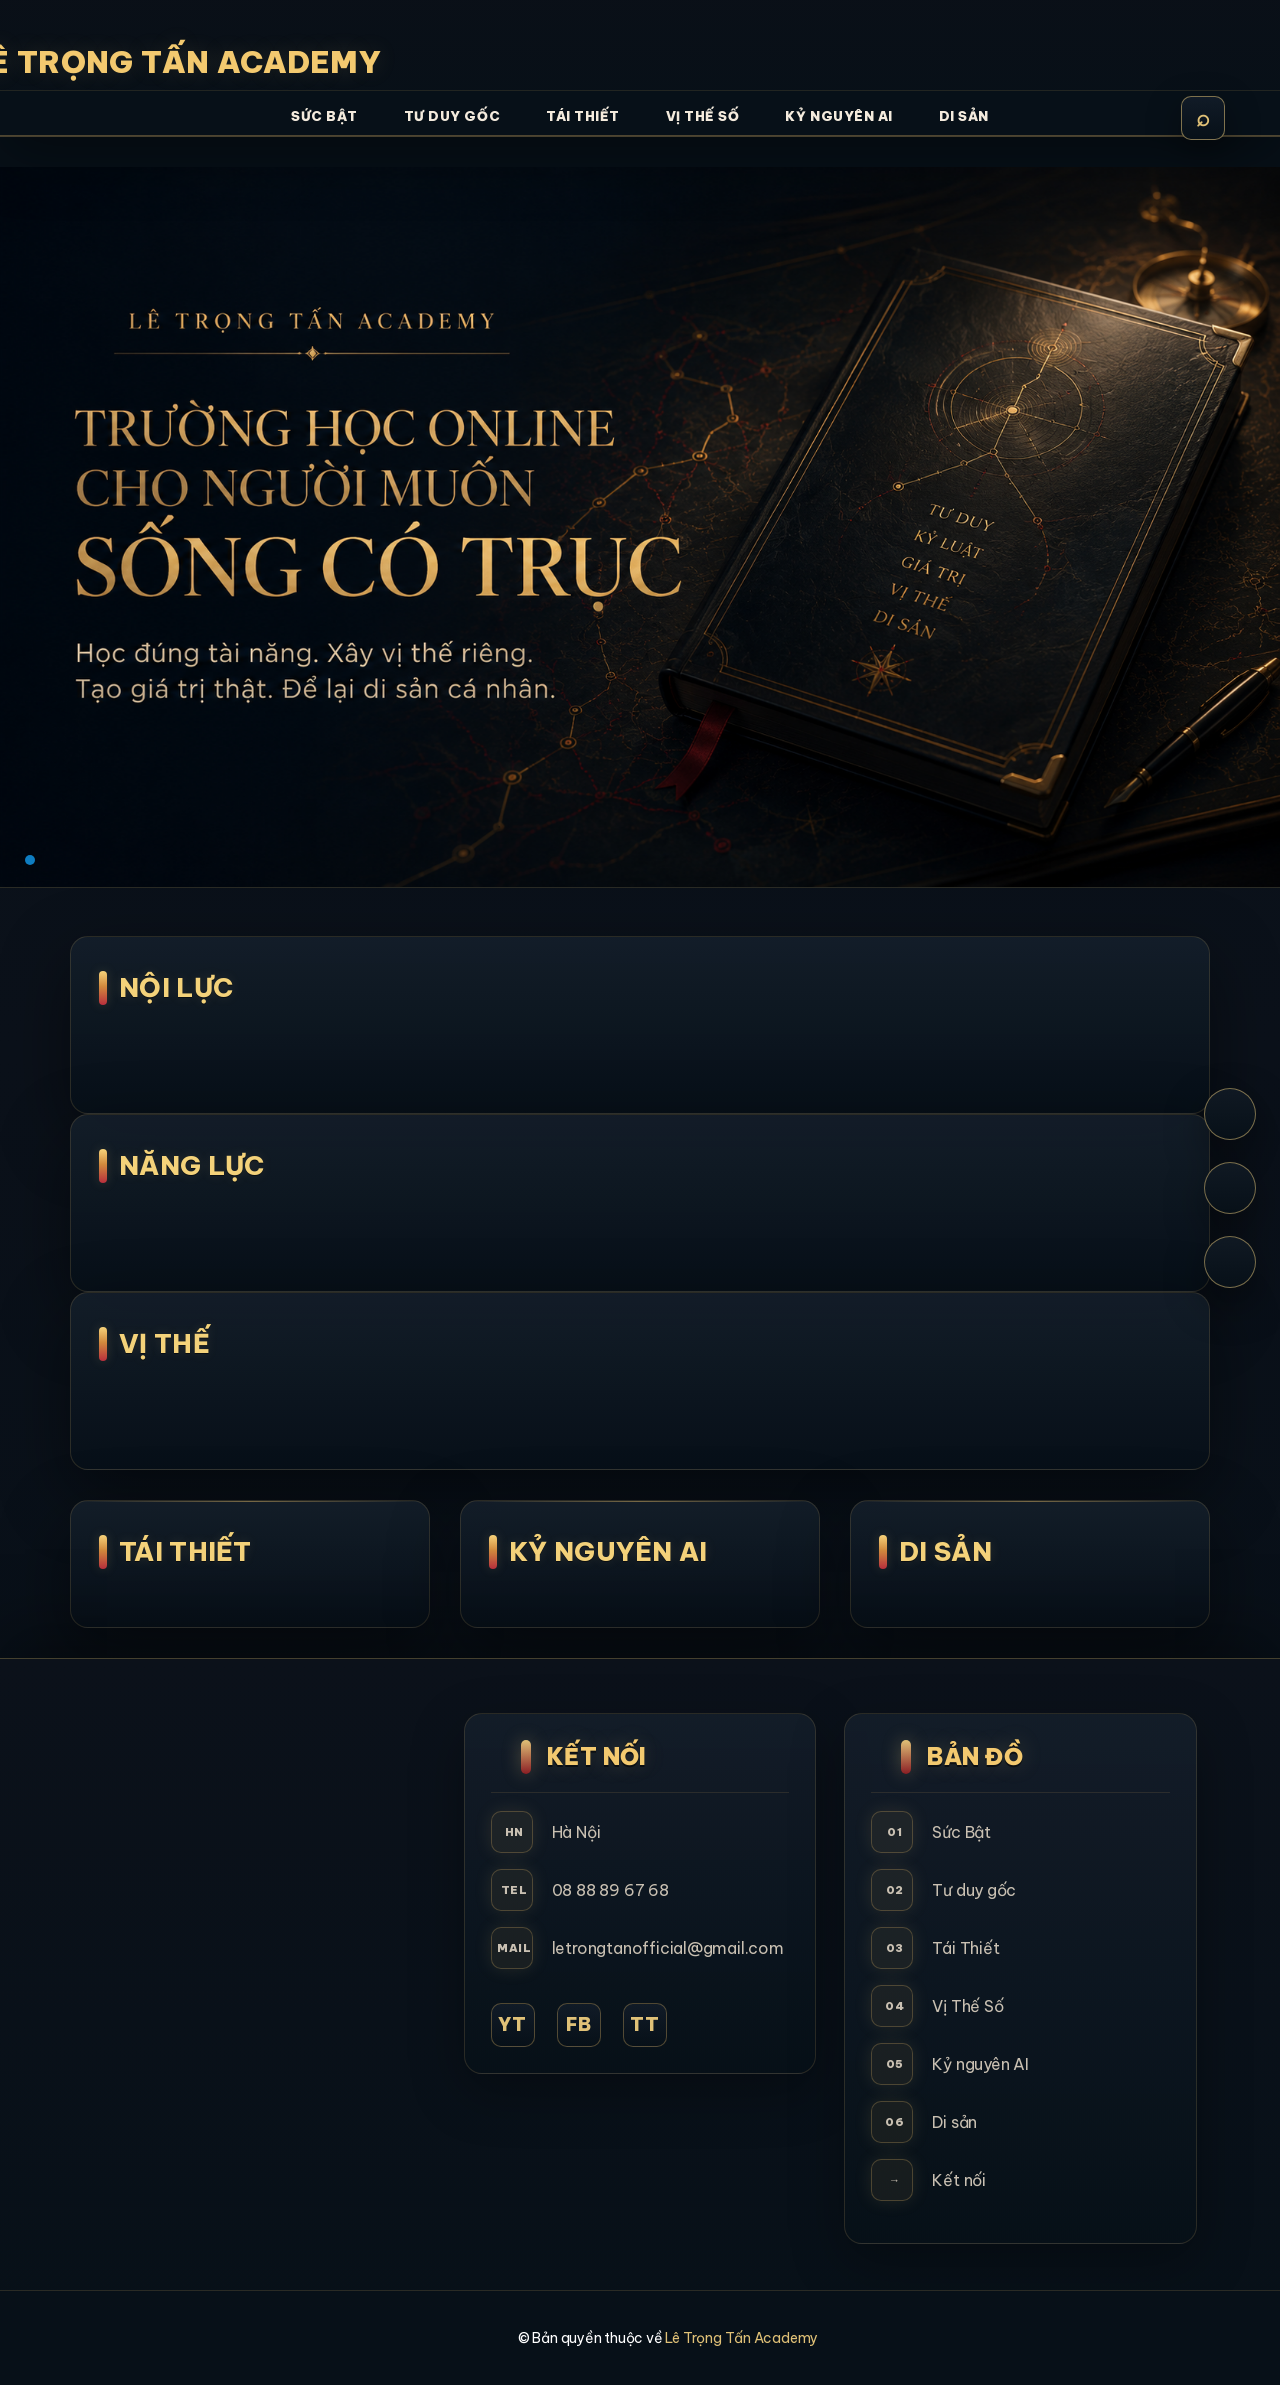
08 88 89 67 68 (610, 1890)
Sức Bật (961, 1832)
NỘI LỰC (176, 987)
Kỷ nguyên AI (980, 2064)
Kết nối (959, 2180)
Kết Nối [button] (597, 1756)
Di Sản (945, 1551)
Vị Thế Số (967, 2006)
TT (645, 2024)
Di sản (954, 2122)
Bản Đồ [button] (975, 1756)
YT (512, 2024)
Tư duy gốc (974, 1890)
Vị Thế (164, 1343)
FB (579, 2024)
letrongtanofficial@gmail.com (668, 1948)
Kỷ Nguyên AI (608, 1551)
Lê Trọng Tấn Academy (741, 2338)
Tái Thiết (185, 1551)
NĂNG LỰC (192, 1165)
